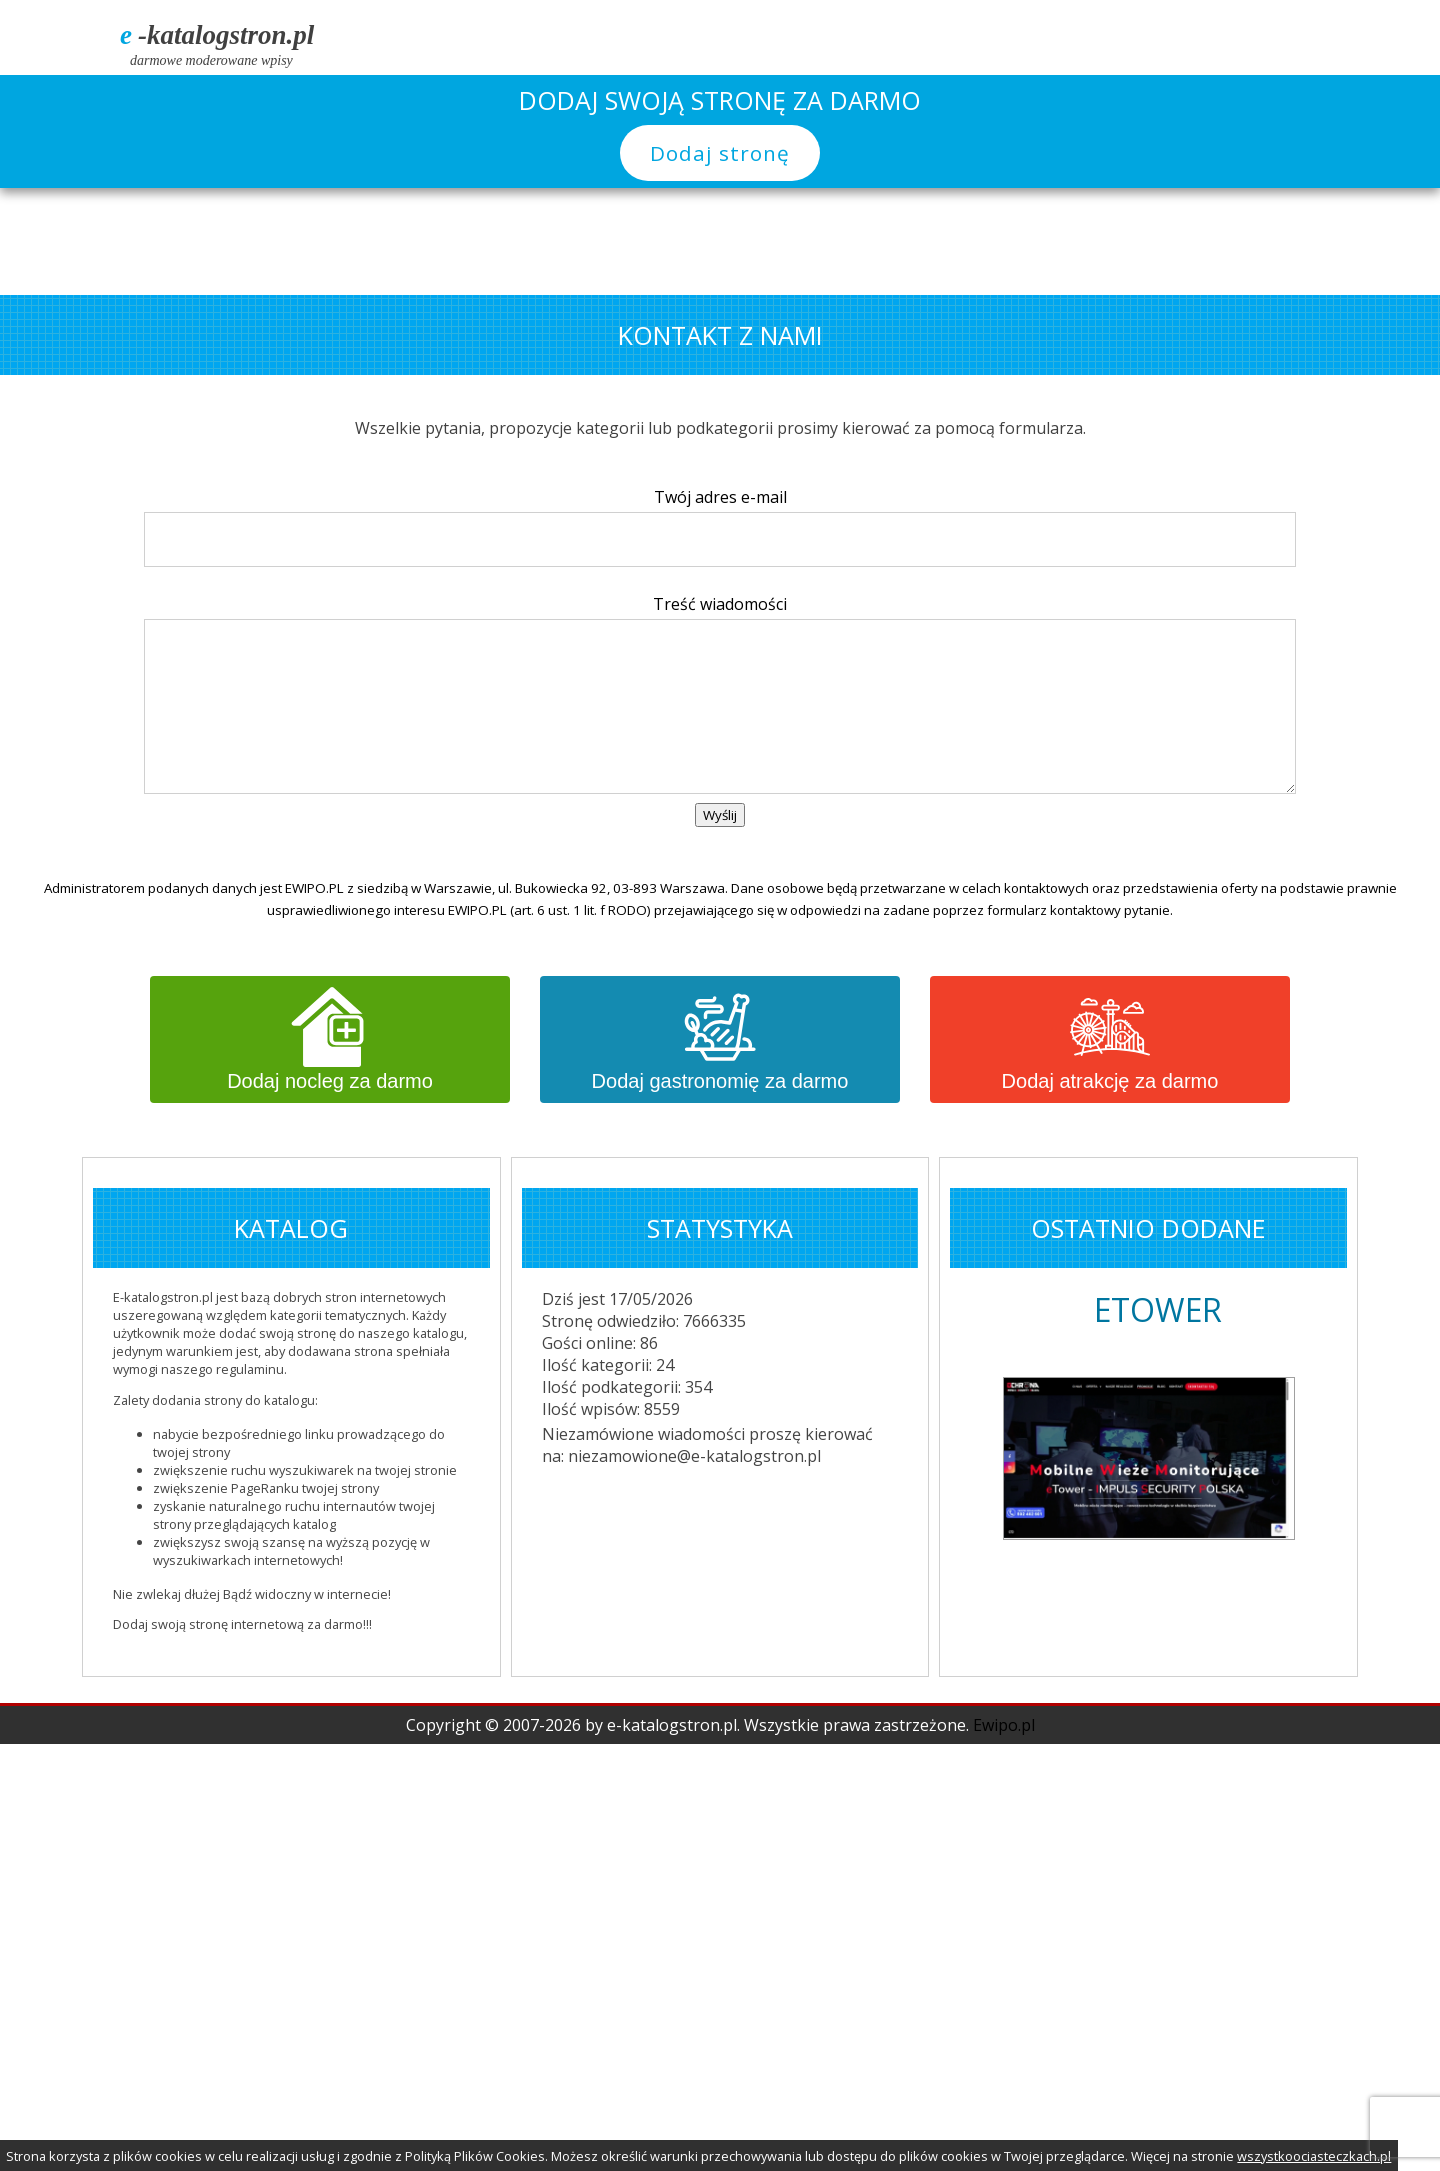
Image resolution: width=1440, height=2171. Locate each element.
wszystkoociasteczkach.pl (1314, 2156)
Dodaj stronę (720, 153)
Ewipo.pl (1004, 1725)
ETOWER (1158, 1309)
